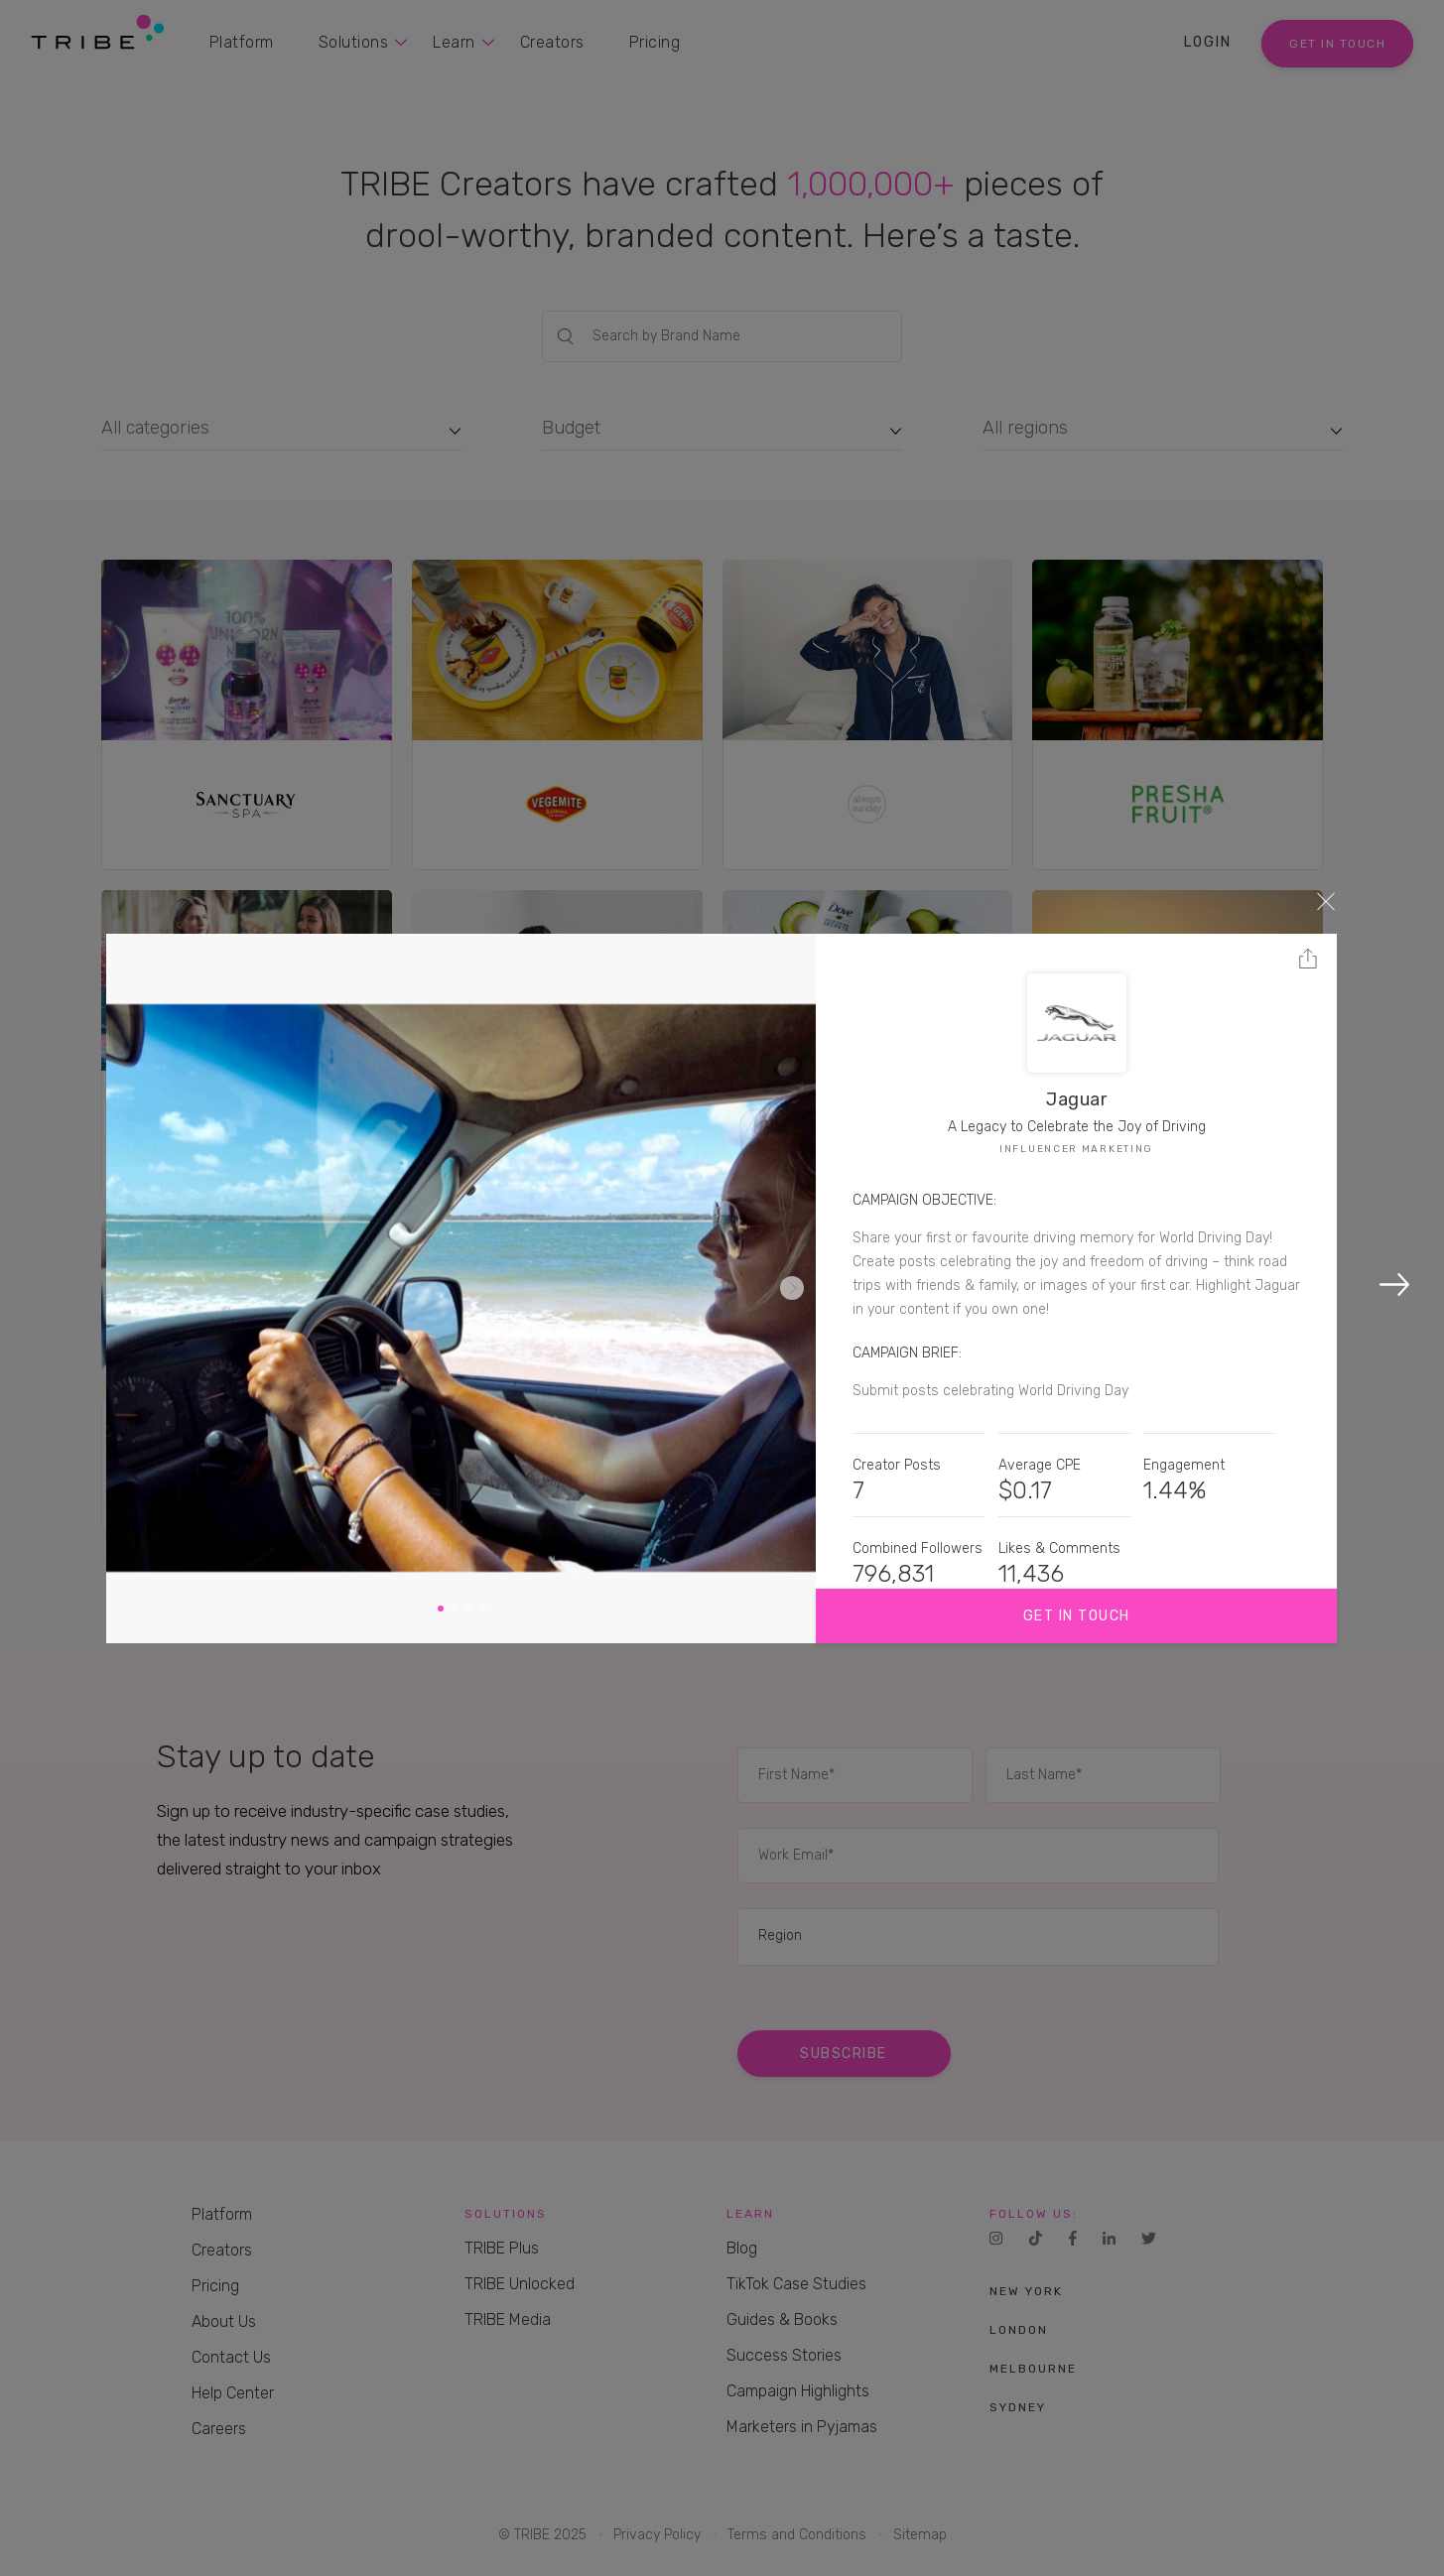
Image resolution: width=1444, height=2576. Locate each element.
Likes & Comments (1059, 1548)
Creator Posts (897, 1465)
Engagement (1184, 1465)
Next (792, 1288)
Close (1326, 901)
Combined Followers (918, 1548)
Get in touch (1076, 1616)
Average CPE (1039, 1465)
